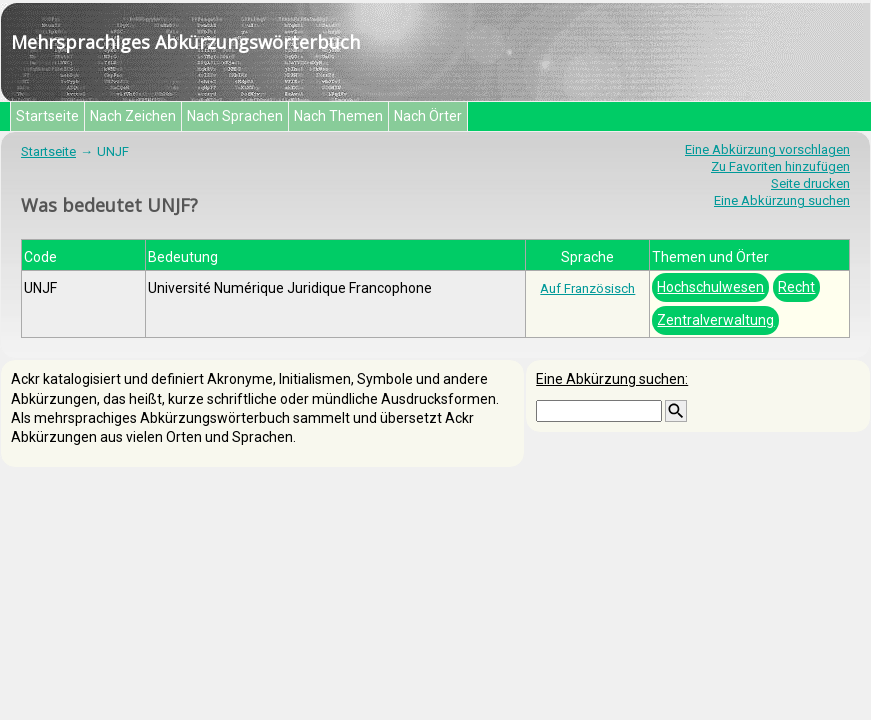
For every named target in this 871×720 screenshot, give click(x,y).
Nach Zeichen (133, 116)
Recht (796, 287)
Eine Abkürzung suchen (782, 200)
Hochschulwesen (710, 287)
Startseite (47, 116)
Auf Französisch (587, 288)
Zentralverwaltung (715, 320)
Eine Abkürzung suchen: (612, 379)
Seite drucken (810, 183)
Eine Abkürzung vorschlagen (767, 149)
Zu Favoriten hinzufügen (780, 166)
